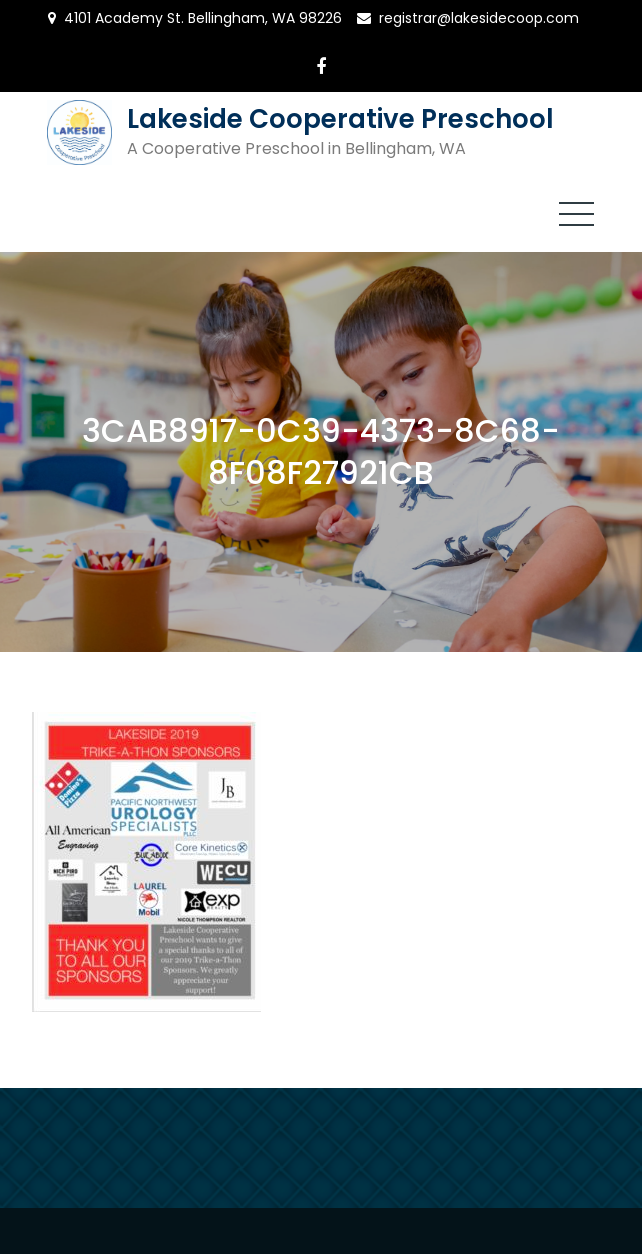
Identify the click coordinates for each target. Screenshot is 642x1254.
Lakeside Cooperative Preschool (340, 119)
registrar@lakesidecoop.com (479, 18)
